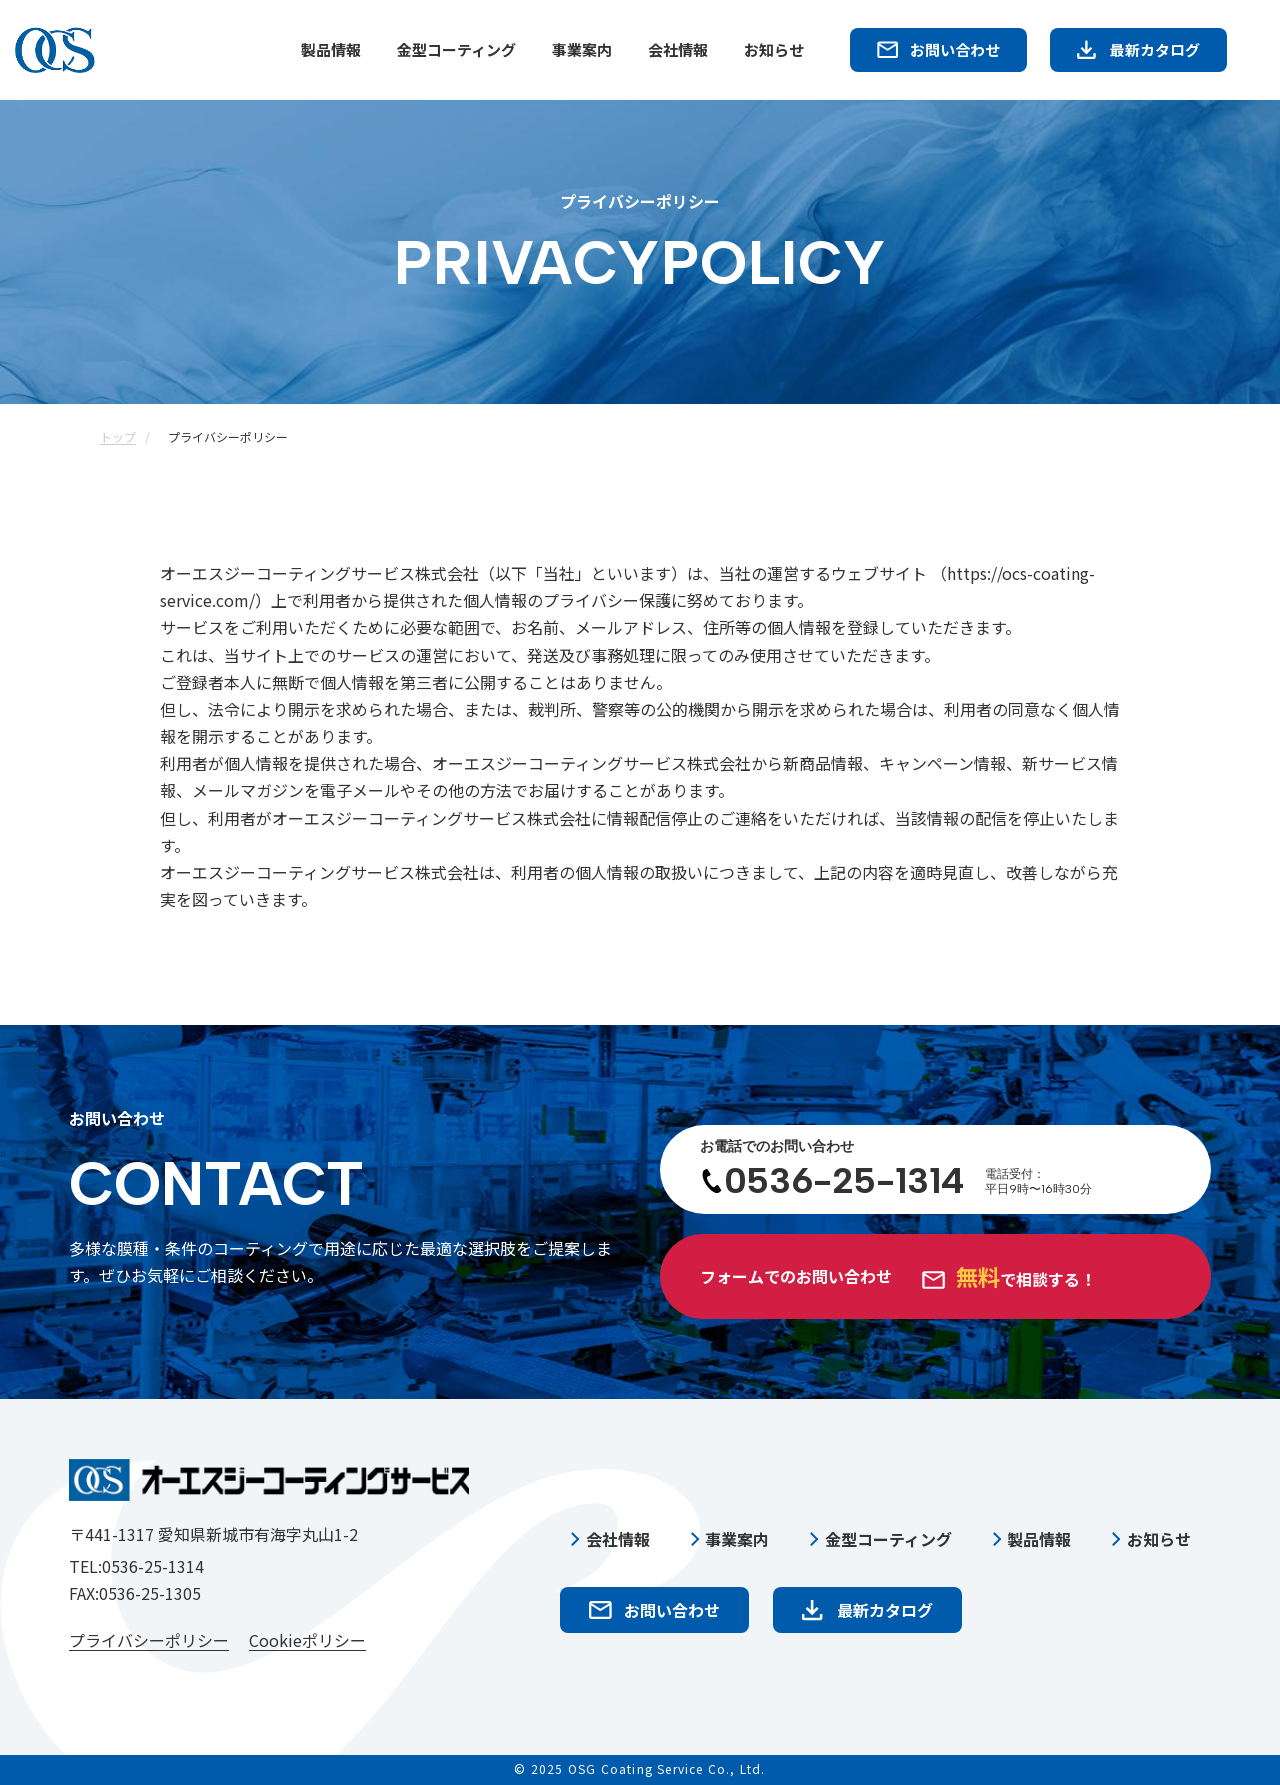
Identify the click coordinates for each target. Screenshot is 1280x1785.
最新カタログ (1155, 49)
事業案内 (582, 49)
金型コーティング (456, 49)
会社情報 (678, 49)
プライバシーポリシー (149, 1641)
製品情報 (331, 49)
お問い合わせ (955, 49)
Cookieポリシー (307, 1641)
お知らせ (774, 49)
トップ (118, 436)
